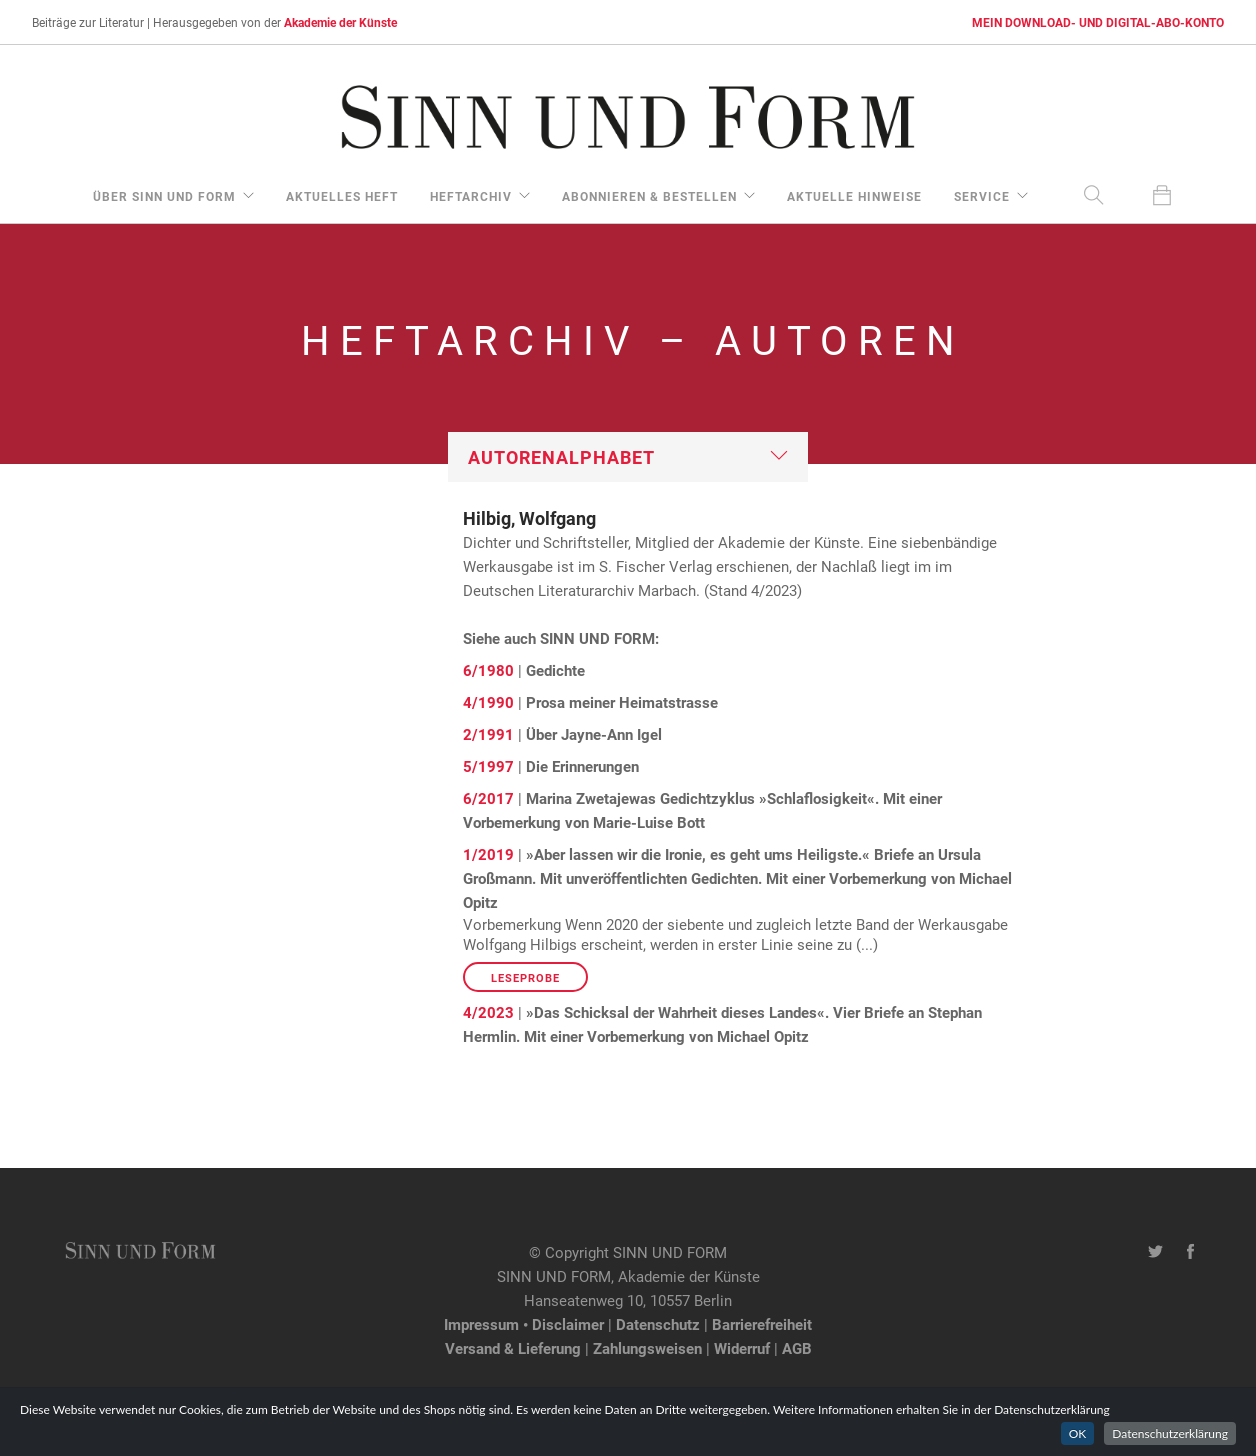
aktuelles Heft (342, 196)
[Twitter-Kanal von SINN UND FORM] (1155, 1252)
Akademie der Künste (340, 22)
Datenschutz (658, 1324)
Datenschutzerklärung (1170, 1443)
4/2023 (488, 1012)
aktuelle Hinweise (854, 196)
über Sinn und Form (164, 196)
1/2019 (488, 854)
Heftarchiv (471, 196)
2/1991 (488, 734)
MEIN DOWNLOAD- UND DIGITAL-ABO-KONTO (1098, 22)
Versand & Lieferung (513, 1348)
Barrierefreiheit (762, 1324)
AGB (797, 1348)
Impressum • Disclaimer (524, 1324)
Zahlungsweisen (647, 1348)
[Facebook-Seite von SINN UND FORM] (1190, 1252)
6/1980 (488, 670)
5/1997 (488, 766)
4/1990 (488, 702)
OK (1078, 1443)
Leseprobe (525, 977)
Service (982, 196)
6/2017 (488, 798)
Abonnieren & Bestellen (649, 196)
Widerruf (742, 1348)
